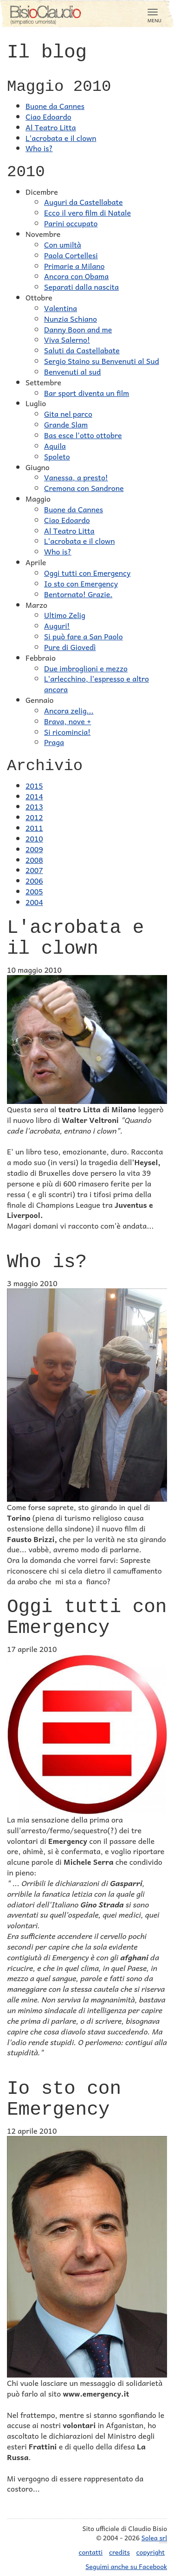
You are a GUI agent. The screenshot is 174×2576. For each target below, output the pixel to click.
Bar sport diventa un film (86, 393)
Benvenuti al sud (72, 371)
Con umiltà (62, 244)
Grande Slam (66, 424)
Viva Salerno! (67, 339)
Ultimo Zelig (64, 615)
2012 (34, 817)
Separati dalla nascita (81, 287)
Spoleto (57, 456)
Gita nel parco (68, 414)
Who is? (39, 148)
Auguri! (57, 625)
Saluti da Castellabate (82, 350)
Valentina (60, 308)
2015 (34, 785)
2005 (34, 891)
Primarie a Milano (74, 266)
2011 (34, 828)
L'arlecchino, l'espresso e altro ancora (96, 683)
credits (119, 2552)
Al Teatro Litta (51, 127)
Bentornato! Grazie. (78, 594)
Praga (54, 742)
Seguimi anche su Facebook (126, 2566)
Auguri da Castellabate (83, 202)
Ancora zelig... (69, 710)
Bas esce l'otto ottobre (83, 435)
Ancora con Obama (76, 276)
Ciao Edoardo (48, 116)
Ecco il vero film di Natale (87, 212)
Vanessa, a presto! (76, 477)
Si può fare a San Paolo (83, 636)
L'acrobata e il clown (61, 138)
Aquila (55, 446)
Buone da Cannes (55, 106)
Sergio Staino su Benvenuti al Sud (101, 361)
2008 (34, 860)
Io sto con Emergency (81, 583)
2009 (34, 849)
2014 (34, 796)
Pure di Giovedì (70, 647)
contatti (91, 2552)
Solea (154, 2537)
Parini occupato (70, 223)
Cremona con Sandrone (84, 488)
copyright (150, 2552)
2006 (34, 880)
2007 (34, 870)
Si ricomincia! (67, 732)
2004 (34, 902)
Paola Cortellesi (71, 255)
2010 (34, 838)
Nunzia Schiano (70, 318)
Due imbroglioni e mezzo (86, 668)
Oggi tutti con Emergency (87, 573)
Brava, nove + (67, 721)
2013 (34, 806)
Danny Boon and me (78, 329)
